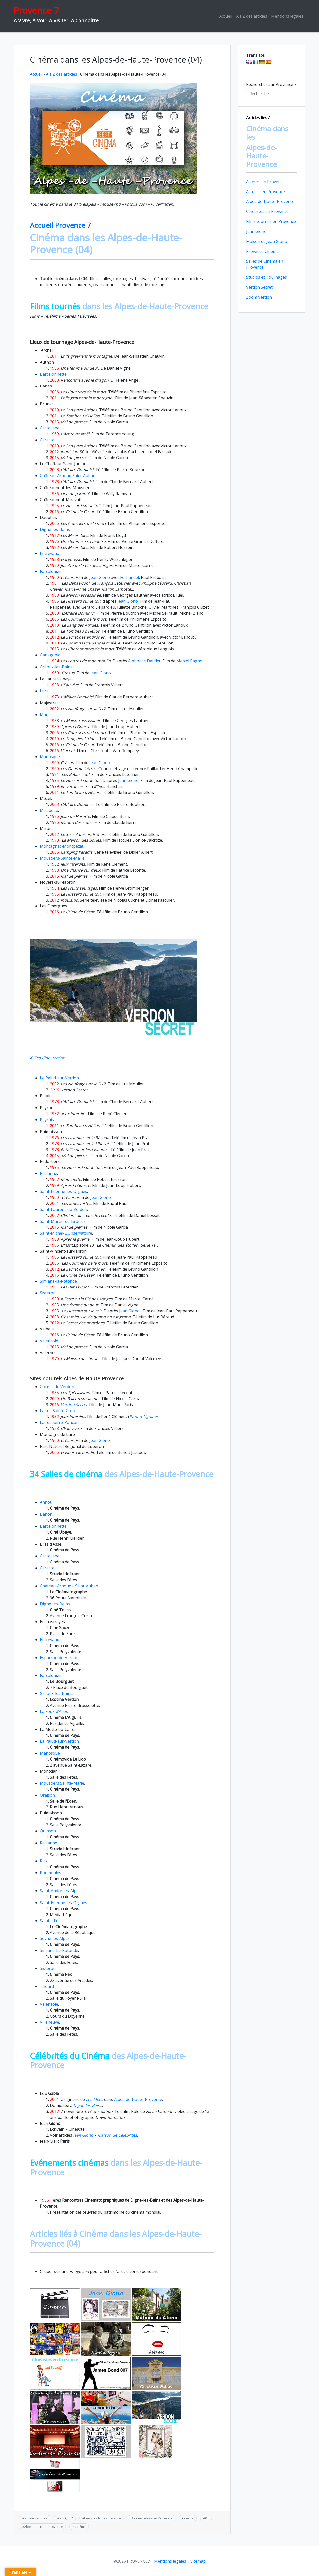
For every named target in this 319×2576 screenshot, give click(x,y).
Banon (46, 1514)
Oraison (47, 1795)
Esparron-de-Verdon (59, 1657)
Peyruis (47, 1119)
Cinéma (187, 2518)
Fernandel (129, 577)
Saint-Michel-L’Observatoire (66, 1233)
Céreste (47, 440)
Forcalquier (50, 571)
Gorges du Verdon (57, 1386)
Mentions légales (287, 16)
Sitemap (198, 2561)
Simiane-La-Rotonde (59, 1950)
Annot (45, 1502)
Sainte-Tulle (51, 1920)
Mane (45, 714)
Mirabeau (49, 810)
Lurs (44, 691)
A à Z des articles (251, 16)
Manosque (50, 756)
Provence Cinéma (262, 251)
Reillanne (48, 1173)
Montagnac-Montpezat (61, 846)
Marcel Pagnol (189, 661)
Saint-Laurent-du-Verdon (63, 1209)
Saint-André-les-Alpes (60, 1890)
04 (207, 2518)
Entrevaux (49, 553)
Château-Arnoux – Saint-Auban (69, 1586)
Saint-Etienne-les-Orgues (63, 1902)
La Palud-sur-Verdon (59, 1078)
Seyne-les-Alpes (55, 1938)
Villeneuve (49, 2022)
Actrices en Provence (265, 191)
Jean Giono (100, 577)
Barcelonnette (53, 374)
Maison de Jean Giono (266, 241)
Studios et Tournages (266, 277)
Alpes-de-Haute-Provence (138, 2099)
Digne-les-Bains (55, 1604)
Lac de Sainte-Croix (58, 1410)
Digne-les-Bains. (55, 529)
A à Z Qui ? (65, 2518)
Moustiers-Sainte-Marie (62, 858)
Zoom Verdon (259, 297)
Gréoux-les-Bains (56, 667)
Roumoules (50, 1872)
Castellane (49, 428)
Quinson (48, 1831)
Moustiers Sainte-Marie (62, 1783)
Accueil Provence (60, 225)
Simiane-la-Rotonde (58, 1281)
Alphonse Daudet (144, 661)
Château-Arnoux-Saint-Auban (67, 475)
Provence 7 (36, 10)
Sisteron (48, 1293)
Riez (44, 1861)
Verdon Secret (259, 287)
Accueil (225, 16)
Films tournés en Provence (271, 221)
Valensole (49, 1341)
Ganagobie (50, 655)
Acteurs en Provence (265, 181)
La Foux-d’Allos (54, 1711)
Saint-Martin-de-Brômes (63, 1221)
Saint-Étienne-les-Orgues (63, 1191)
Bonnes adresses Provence (151, 2518)
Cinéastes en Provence (267, 211)
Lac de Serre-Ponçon (59, 1422)
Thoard (47, 1986)
